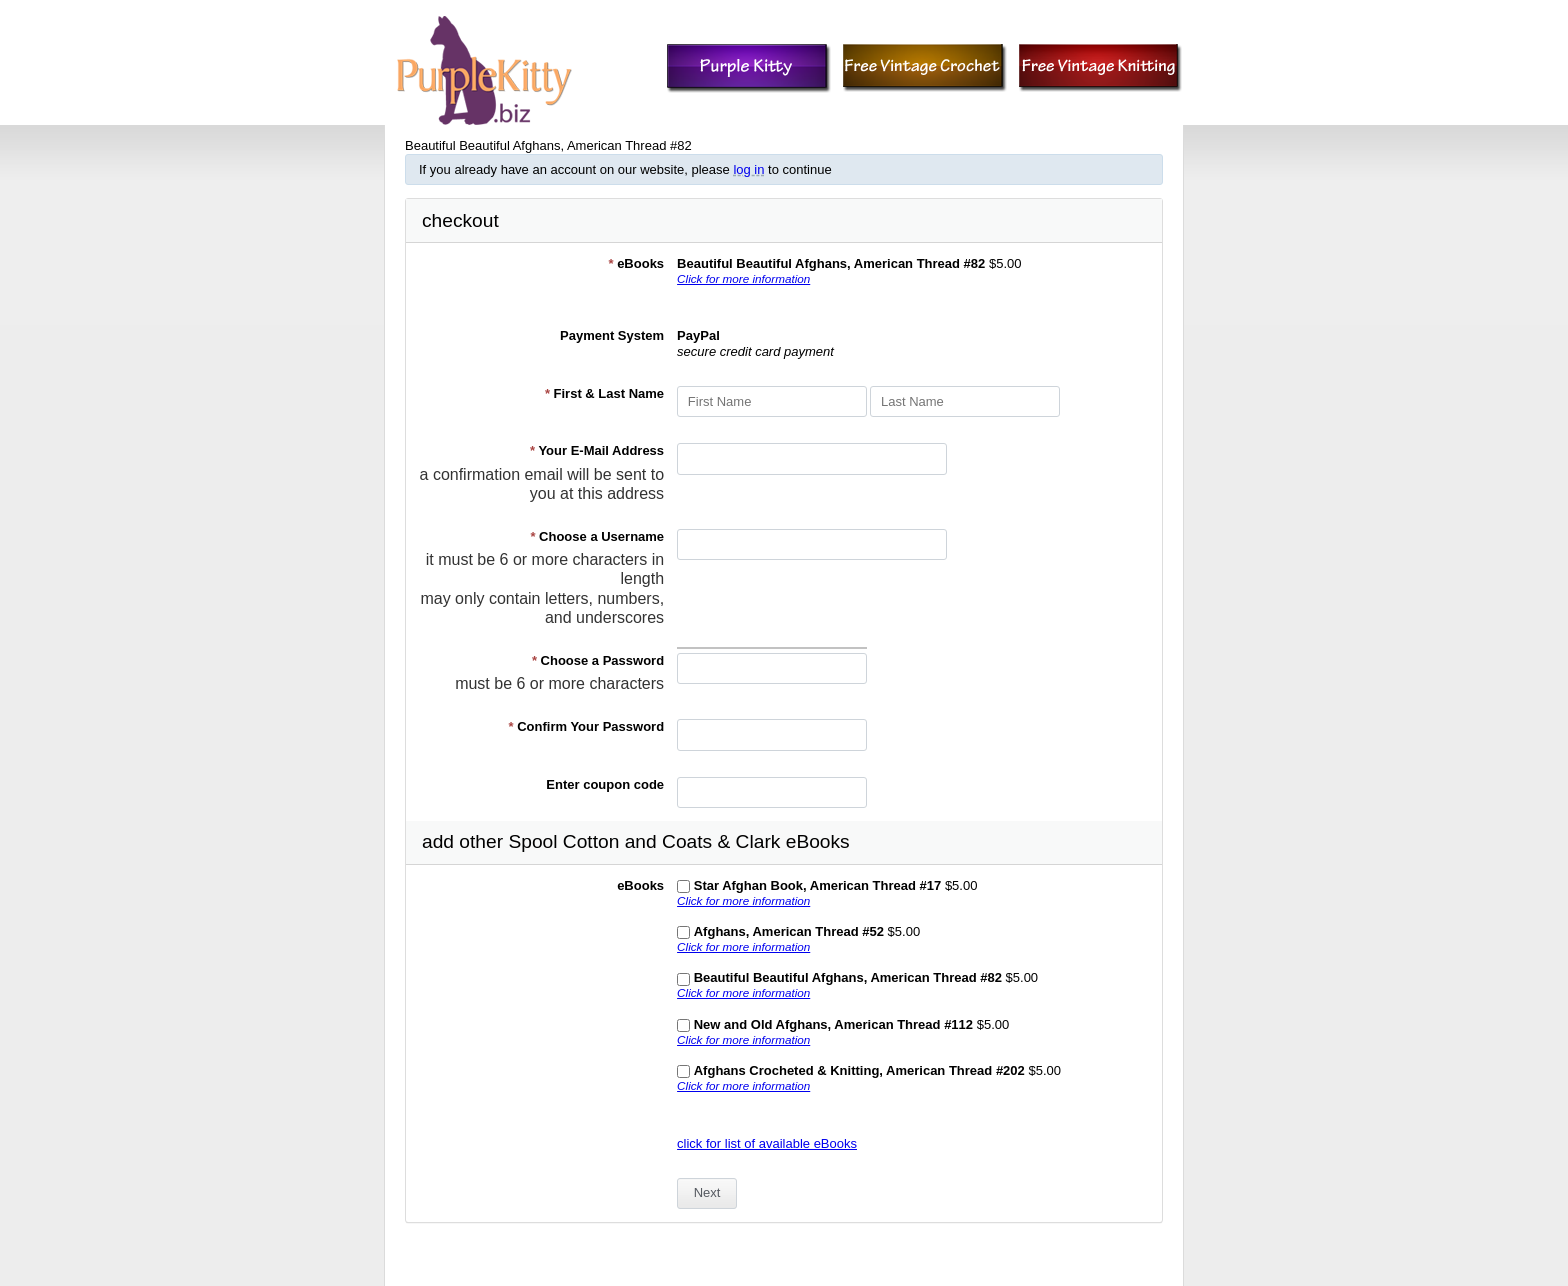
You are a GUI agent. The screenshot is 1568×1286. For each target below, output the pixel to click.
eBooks (636, 263)
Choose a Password (598, 660)
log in (748, 169)
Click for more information (743, 278)
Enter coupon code (605, 784)
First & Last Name (604, 393)
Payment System (612, 335)
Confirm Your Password (587, 726)
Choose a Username (597, 536)
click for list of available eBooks (767, 1143)
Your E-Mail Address (597, 450)
